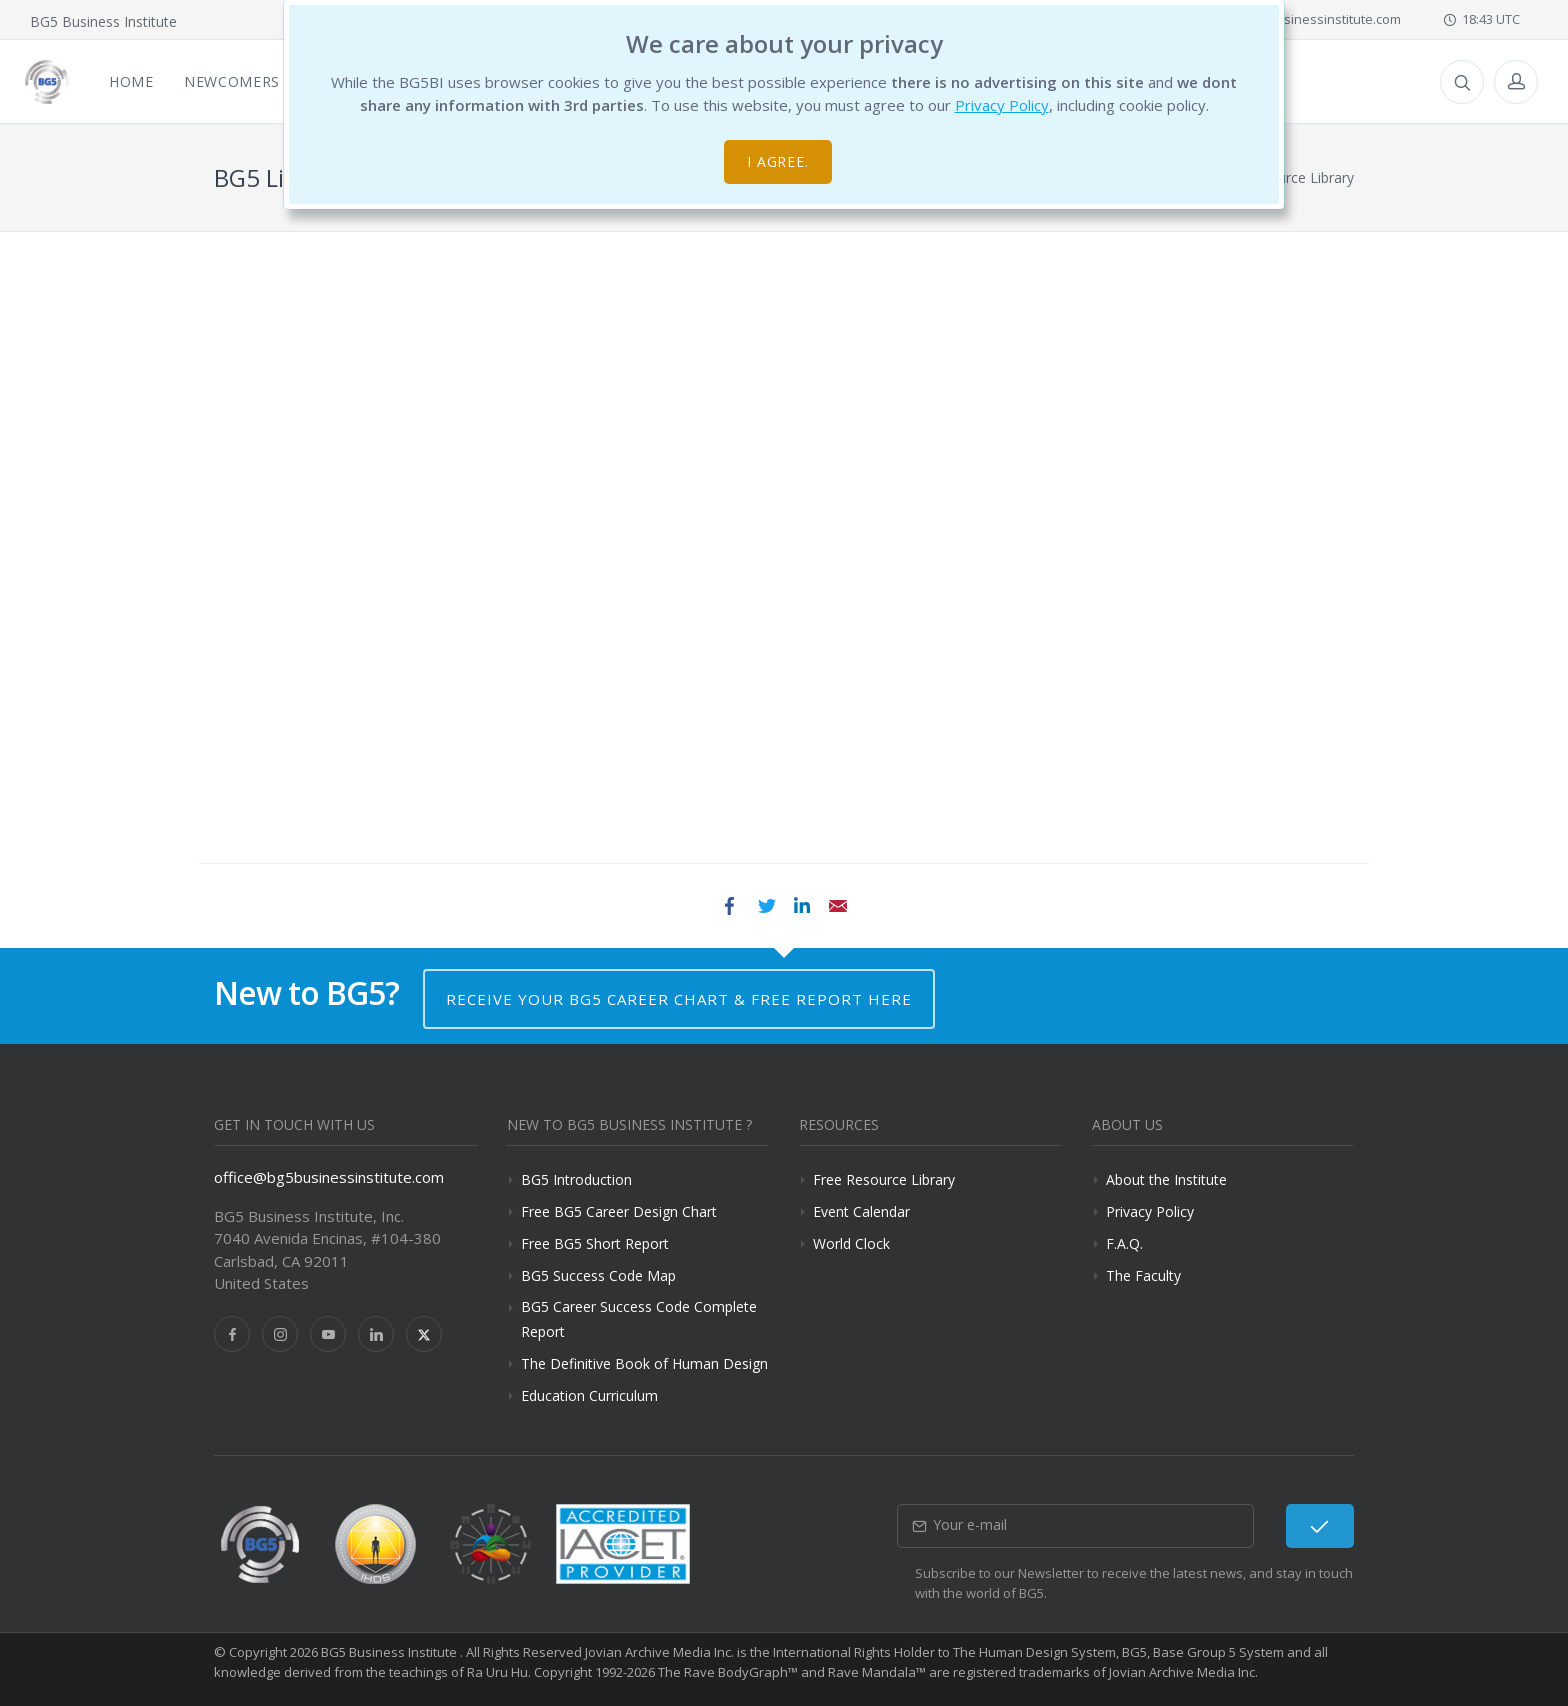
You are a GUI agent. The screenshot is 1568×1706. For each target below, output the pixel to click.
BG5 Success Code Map (598, 1275)
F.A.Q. (1124, 1243)
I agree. (778, 161)
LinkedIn (802, 906)
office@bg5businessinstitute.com (1291, 19)
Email (838, 906)
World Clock (851, 1243)
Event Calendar (861, 1211)
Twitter (766, 906)
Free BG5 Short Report (595, 1243)
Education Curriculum (589, 1395)
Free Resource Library (884, 1179)
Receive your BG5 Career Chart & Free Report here (679, 999)
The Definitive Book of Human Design (644, 1363)
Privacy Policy (1002, 105)
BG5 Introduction (576, 1179)
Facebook (730, 906)
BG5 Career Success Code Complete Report (639, 1319)
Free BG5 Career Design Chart (619, 1211)
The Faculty (1143, 1275)
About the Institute (1166, 1179)
